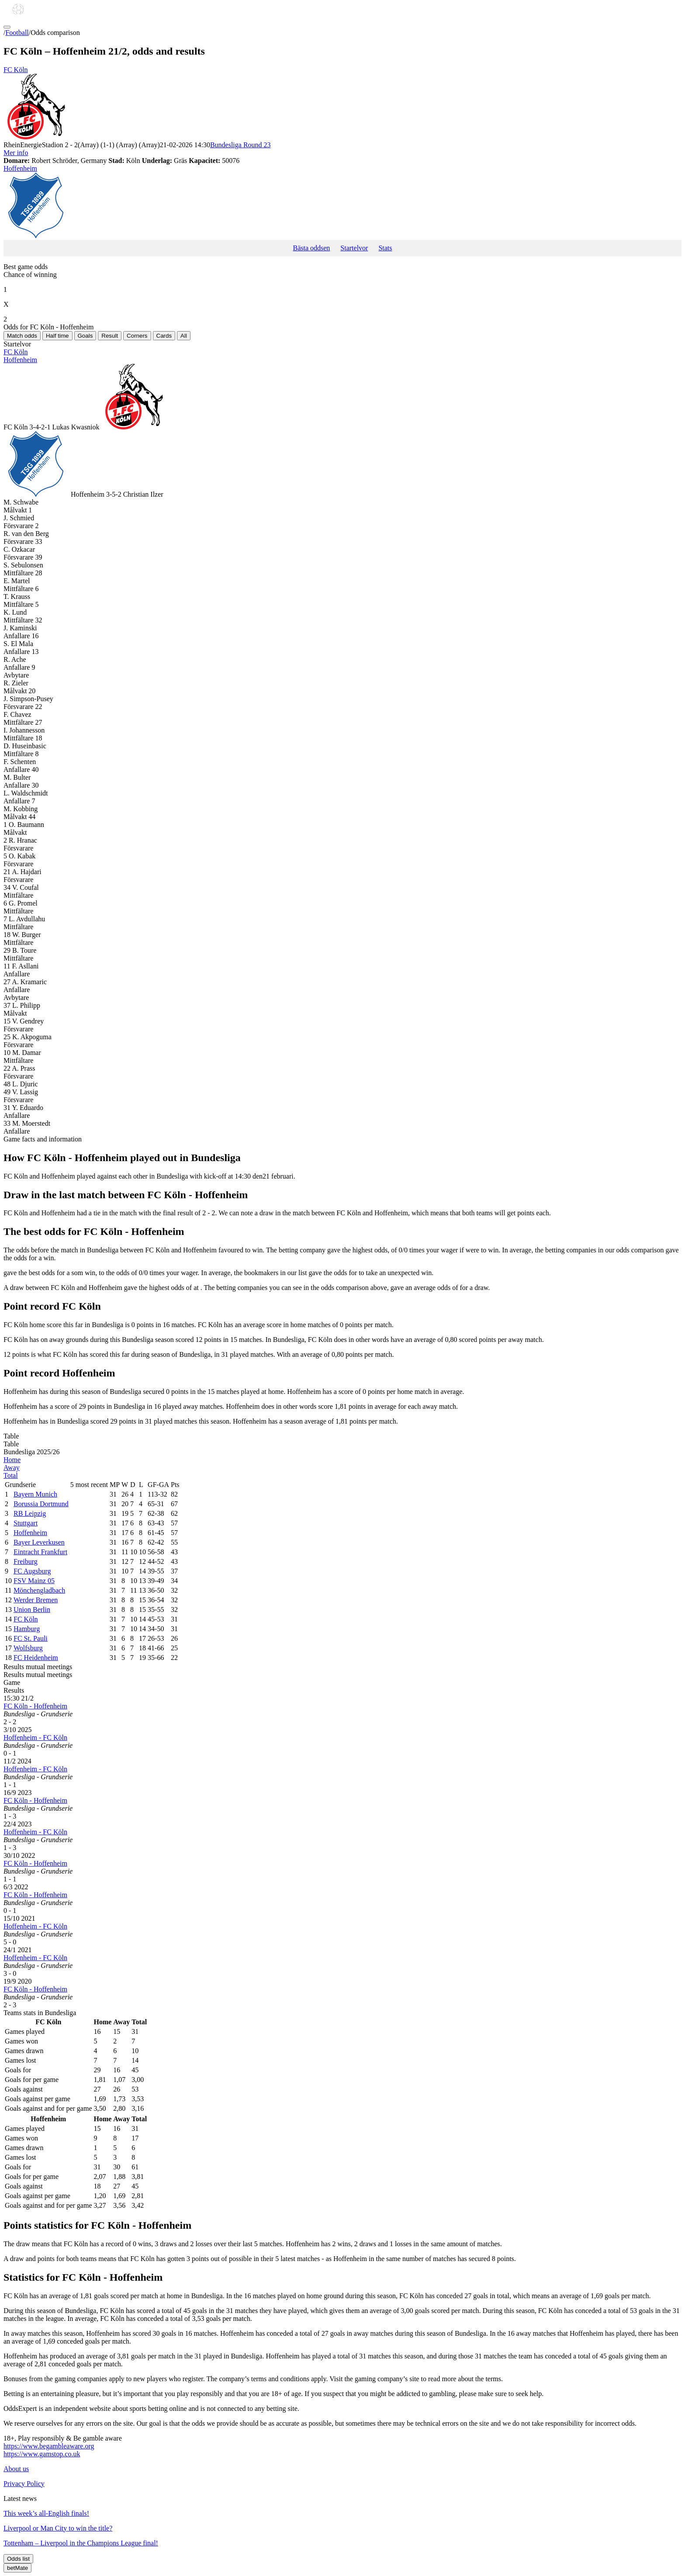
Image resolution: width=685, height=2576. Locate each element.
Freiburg (26, 1561)
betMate (17, 2568)
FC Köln (342, 103)
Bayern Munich (35, 1494)
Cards (164, 335)
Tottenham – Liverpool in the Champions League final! (80, 2543)
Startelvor (354, 248)
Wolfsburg (28, 1648)
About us (16, 2468)
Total (10, 1475)
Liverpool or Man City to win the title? (57, 2528)
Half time (57, 335)
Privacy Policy (24, 2483)
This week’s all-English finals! (46, 2513)
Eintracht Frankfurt (40, 1552)
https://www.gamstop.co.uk (41, 2454)
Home (12, 1459)
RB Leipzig (30, 1513)
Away (11, 1467)
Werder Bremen (36, 1600)
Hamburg (27, 1628)
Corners (137, 335)
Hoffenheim (342, 202)
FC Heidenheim (36, 1657)
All (183, 335)
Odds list (18, 2558)
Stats (385, 248)
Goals (85, 335)
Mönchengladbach (39, 1590)
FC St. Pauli (31, 1638)
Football (16, 32)
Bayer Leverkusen (39, 1542)
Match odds (22, 335)
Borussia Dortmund (41, 1504)
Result (109, 335)
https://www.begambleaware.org (48, 2446)
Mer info (15, 152)
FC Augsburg (32, 1571)
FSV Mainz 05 (34, 1580)
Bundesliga (240, 145)
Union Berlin (32, 1609)
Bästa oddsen (311, 248)
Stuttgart (26, 1523)
